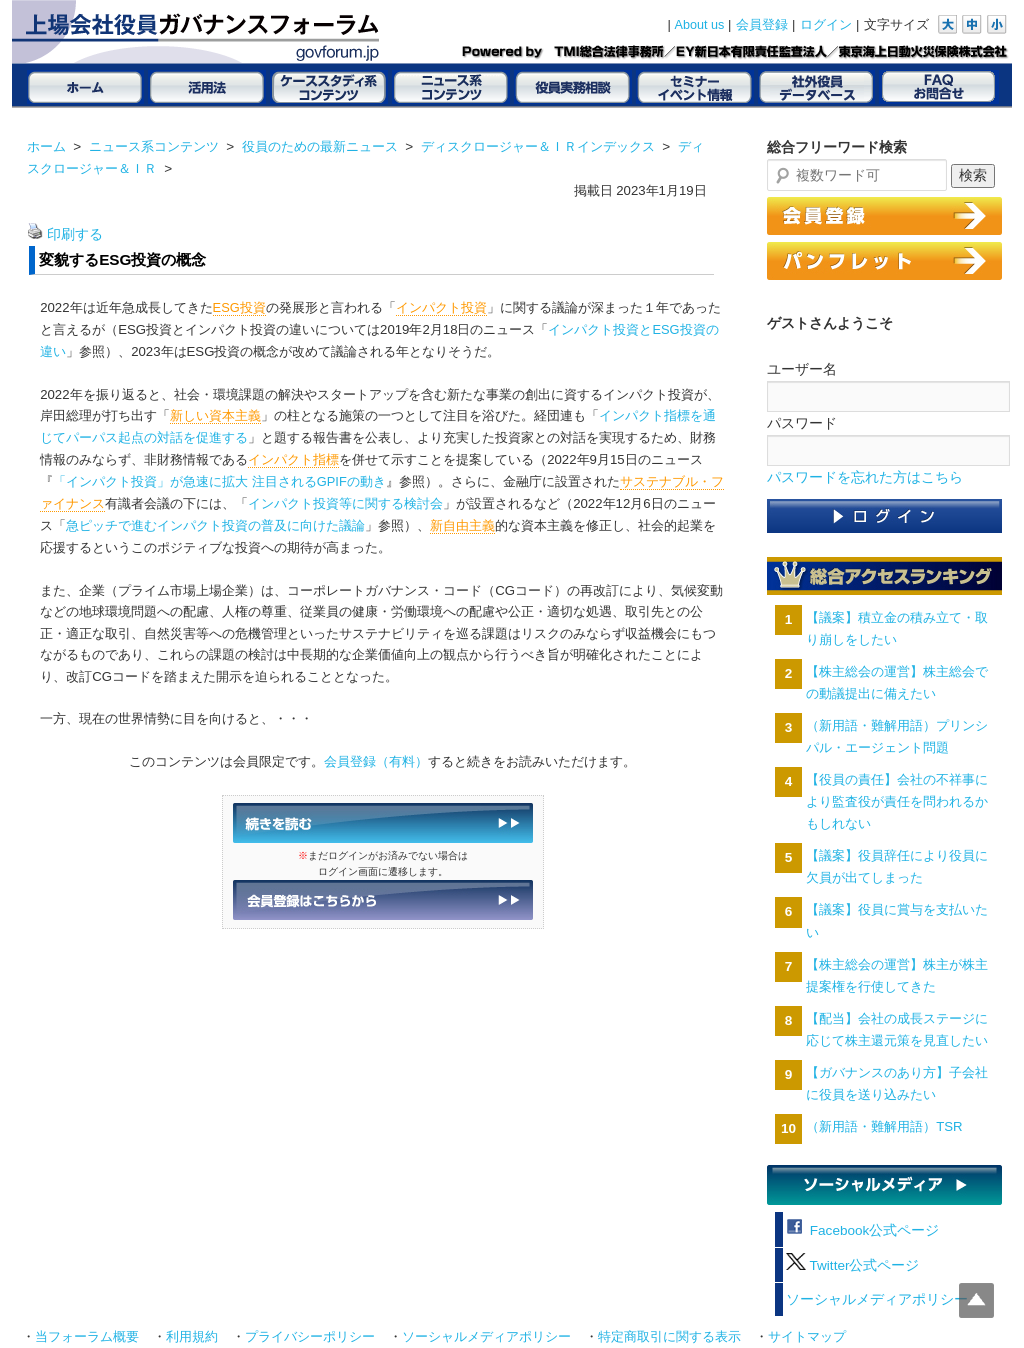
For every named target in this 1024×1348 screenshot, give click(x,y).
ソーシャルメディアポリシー (877, 1299)
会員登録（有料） (376, 761)
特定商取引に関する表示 (669, 1337)
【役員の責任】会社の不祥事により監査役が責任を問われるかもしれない (897, 801)
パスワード (802, 423)
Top (976, 1300)
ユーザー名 (802, 369)
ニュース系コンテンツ (154, 146)
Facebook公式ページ (862, 1230)
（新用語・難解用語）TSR (884, 1126)
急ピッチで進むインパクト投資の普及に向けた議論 (215, 525)
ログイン (826, 25)
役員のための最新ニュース (320, 146)
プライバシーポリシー (310, 1337)
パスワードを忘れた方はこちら (865, 477)
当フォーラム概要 (87, 1337)
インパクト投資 (441, 307)
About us (700, 25)
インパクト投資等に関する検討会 (345, 503)
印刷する (75, 234)
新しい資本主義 (215, 415)
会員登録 (762, 25)
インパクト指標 (293, 459)
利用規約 (192, 1337)
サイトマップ (807, 1337)
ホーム (46, 146)
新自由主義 (462, 525)
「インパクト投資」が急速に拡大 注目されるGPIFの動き (219, 481)
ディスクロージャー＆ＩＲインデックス (538, 146)
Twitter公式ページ (852, 1265)
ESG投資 (239, 307)
